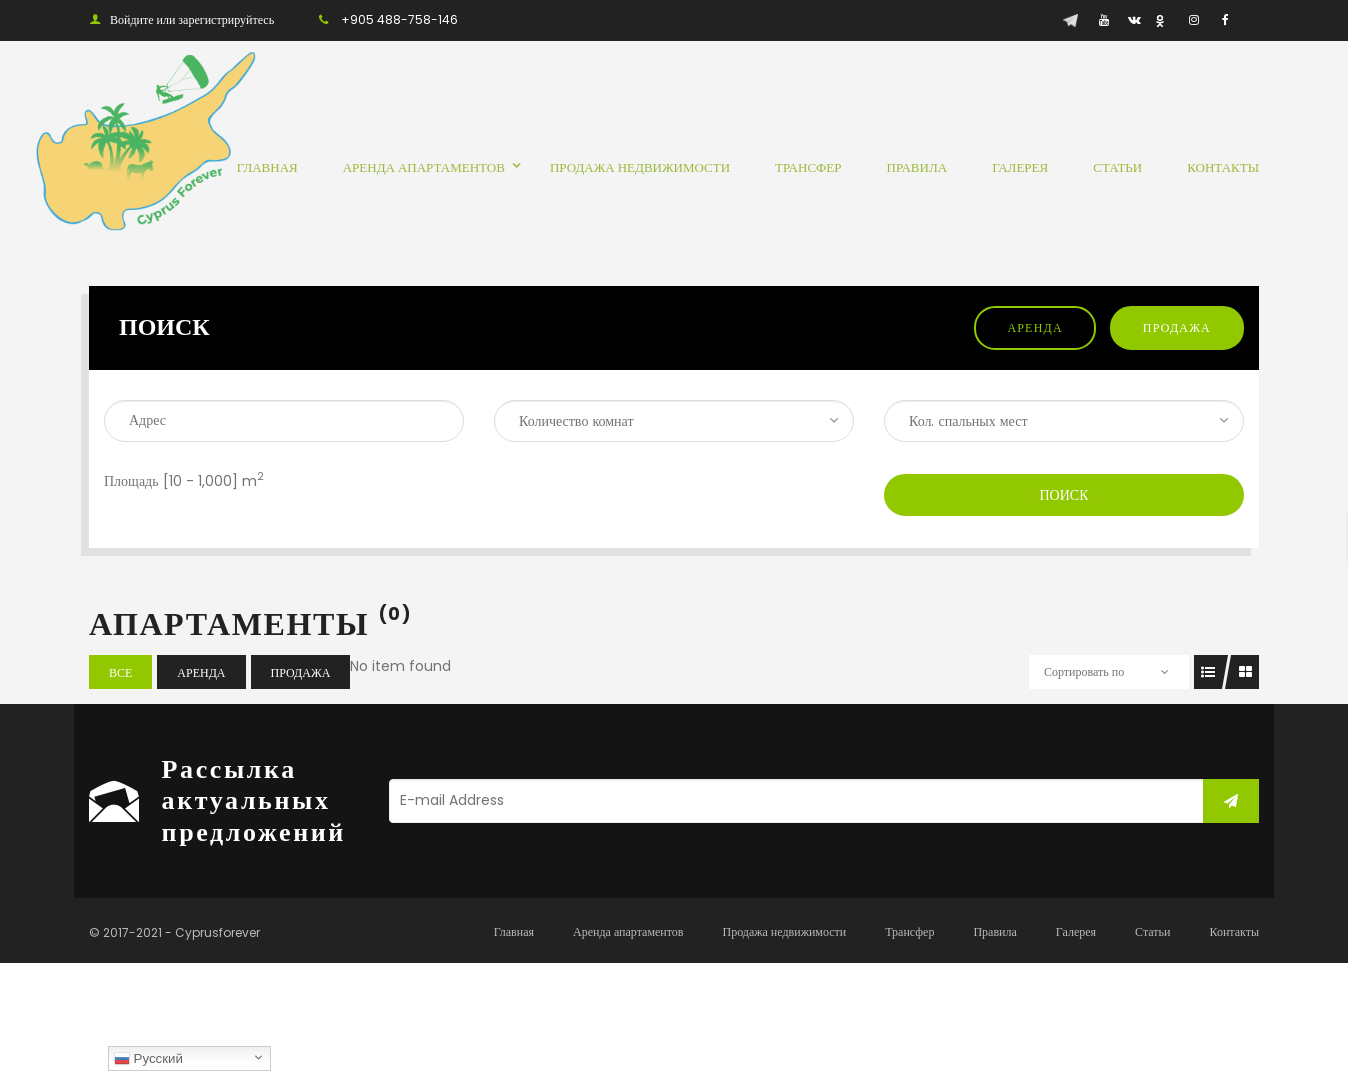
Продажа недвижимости (784, 931)
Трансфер (909, 931)
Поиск (1063, 495)
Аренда (1034, 327)
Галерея (1076, 931)
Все (120, 672)
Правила (994, 931)
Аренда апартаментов (628, 931)
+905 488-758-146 (399, 19)
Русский (148, 1059)
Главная (514, 931)
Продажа (1177, 327)
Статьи (1152, 931)
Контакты (1234, 931)
